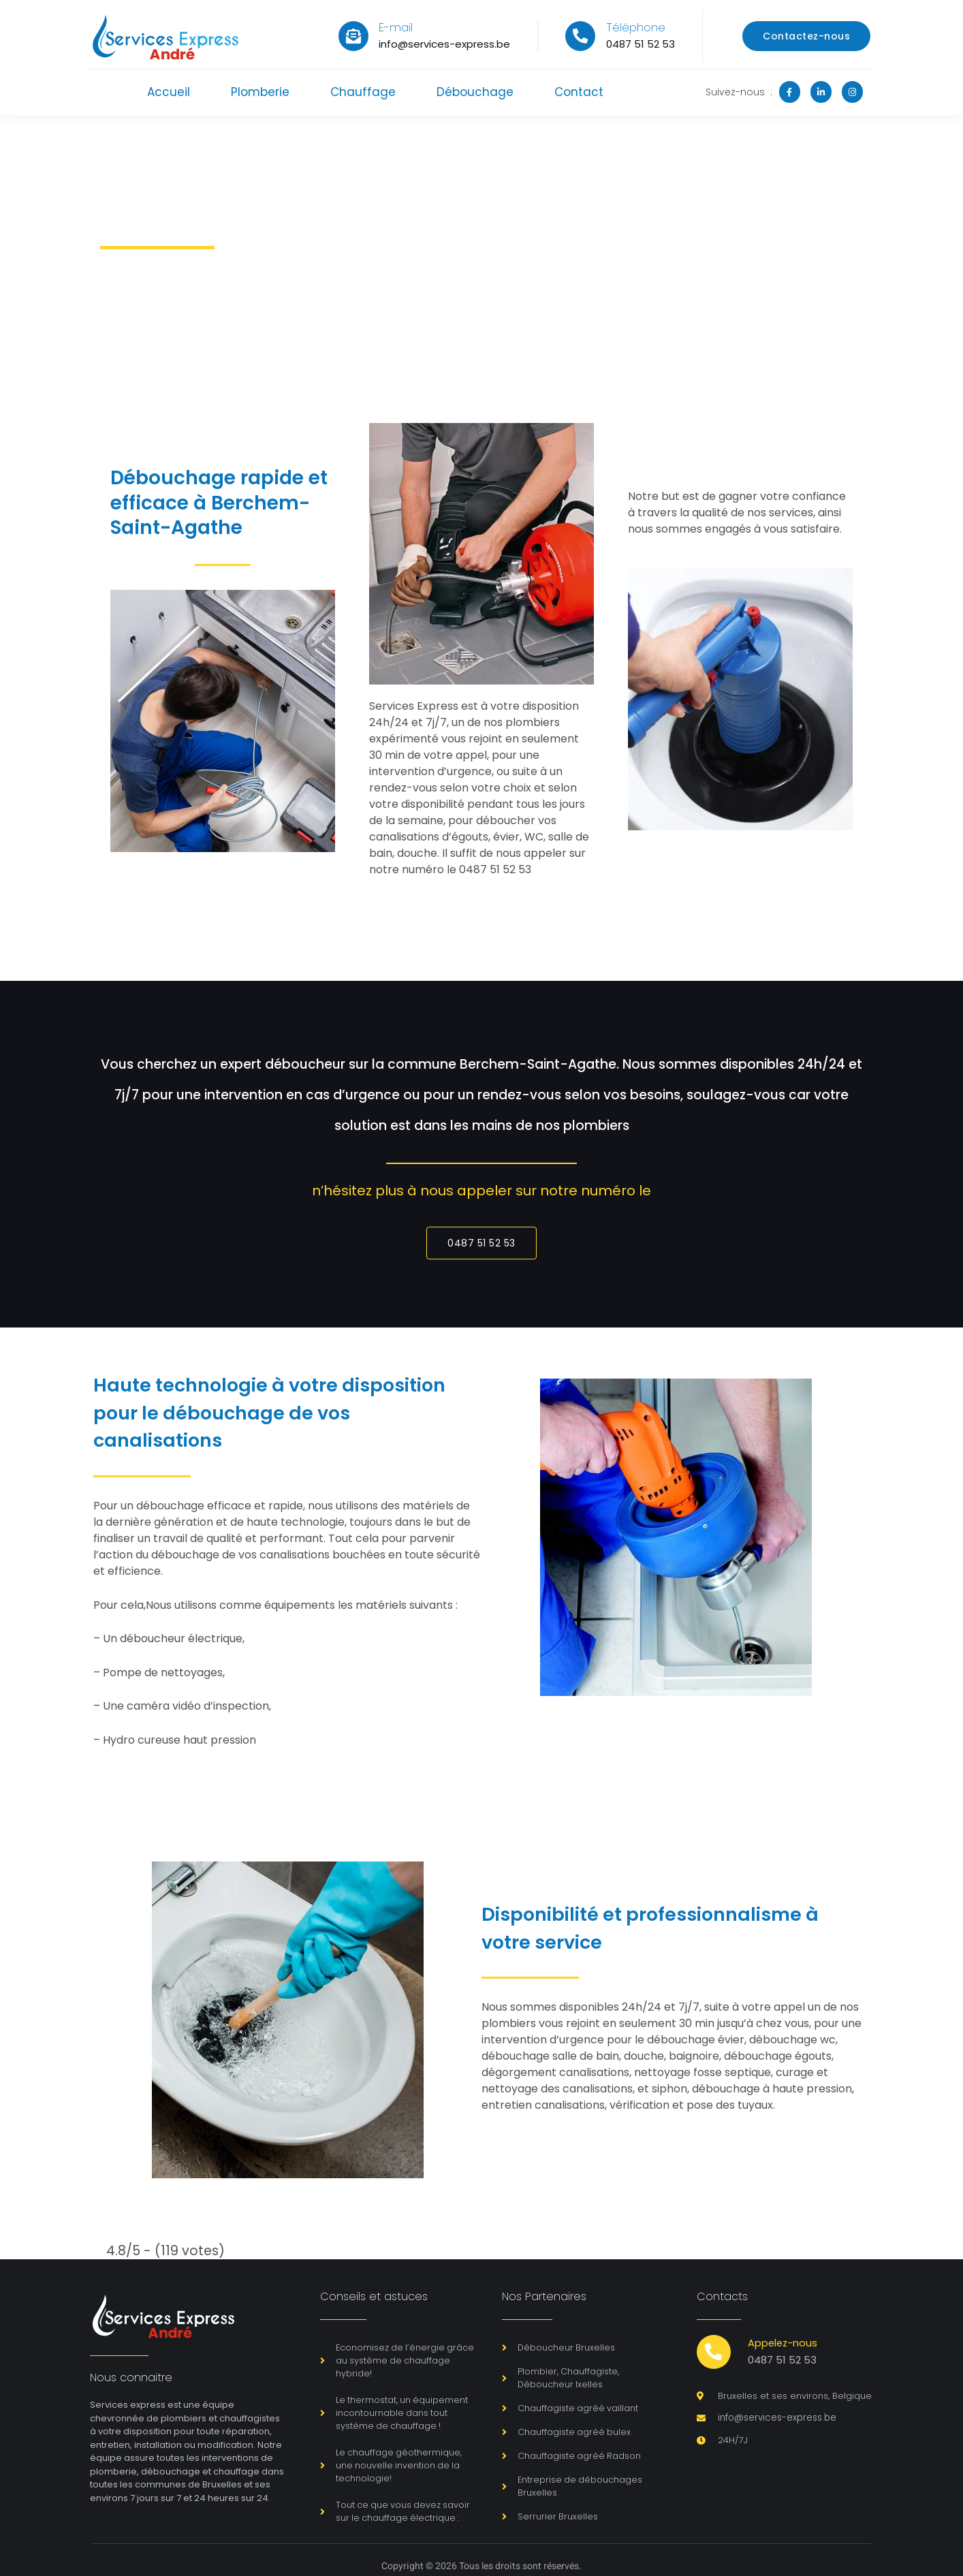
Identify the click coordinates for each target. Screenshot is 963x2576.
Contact (581, 92)
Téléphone (635, 27)
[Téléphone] (580, 36)
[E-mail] (353, 36)
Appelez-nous (783, 2343)
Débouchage (476, 92)
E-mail (396, 27)
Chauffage (363, 92)
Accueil (166, 92)
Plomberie (259, 92)
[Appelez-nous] (714, 2353)
